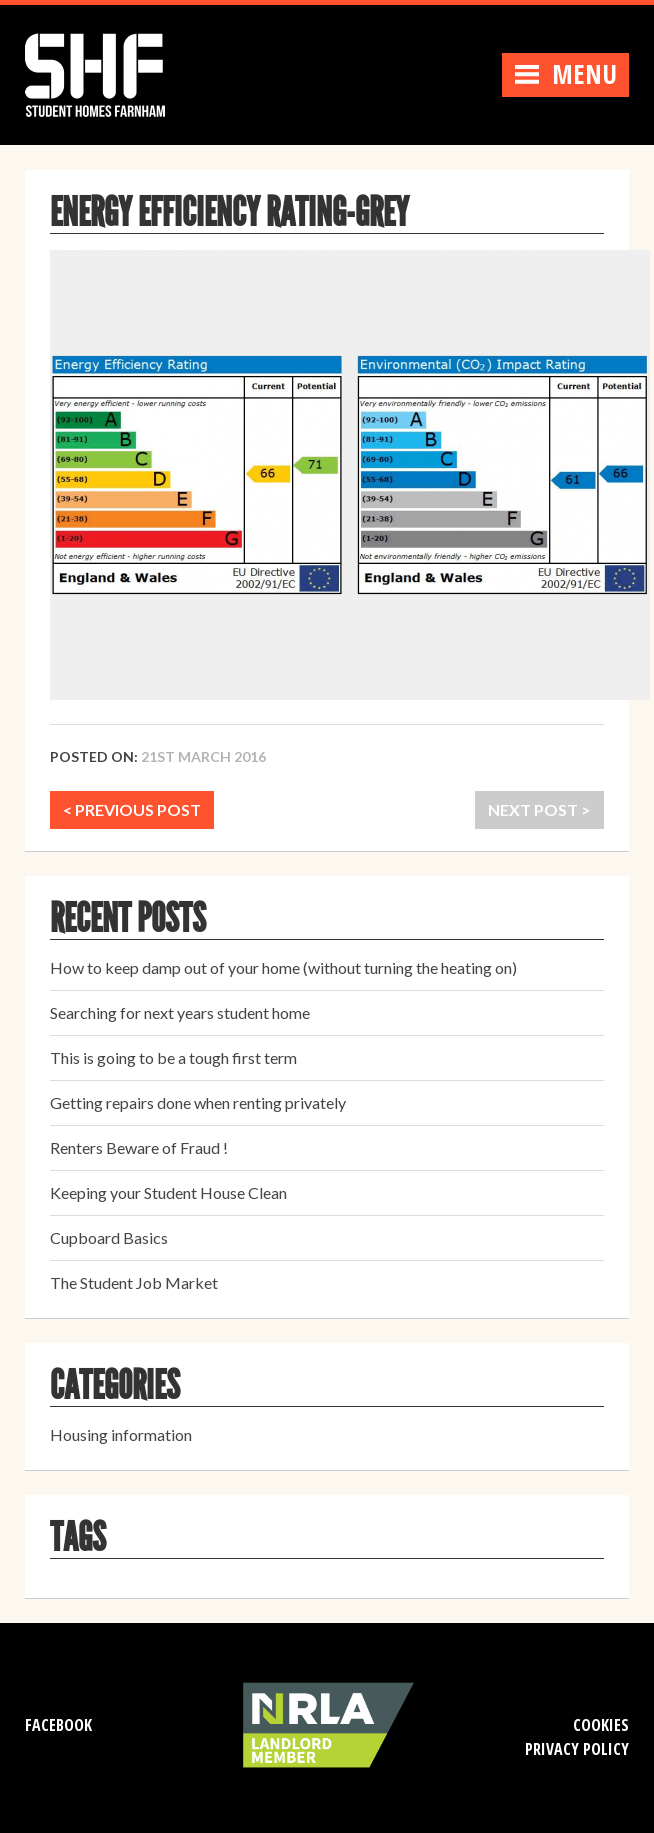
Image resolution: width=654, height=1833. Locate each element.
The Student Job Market (134, 1282)
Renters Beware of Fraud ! (139, 1147)
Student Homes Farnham (115, 72)
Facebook (58, 1725)
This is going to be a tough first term (173, 1057)
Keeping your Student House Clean (168, 1192)
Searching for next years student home (180, 1012)
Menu (565, 74)
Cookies (601, 1725)
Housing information (121, 1434)
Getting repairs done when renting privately (198, 1102)
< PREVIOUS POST (132, 809)
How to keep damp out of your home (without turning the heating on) (283, 967)
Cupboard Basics (109, 1237)
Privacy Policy (577, 1749)
